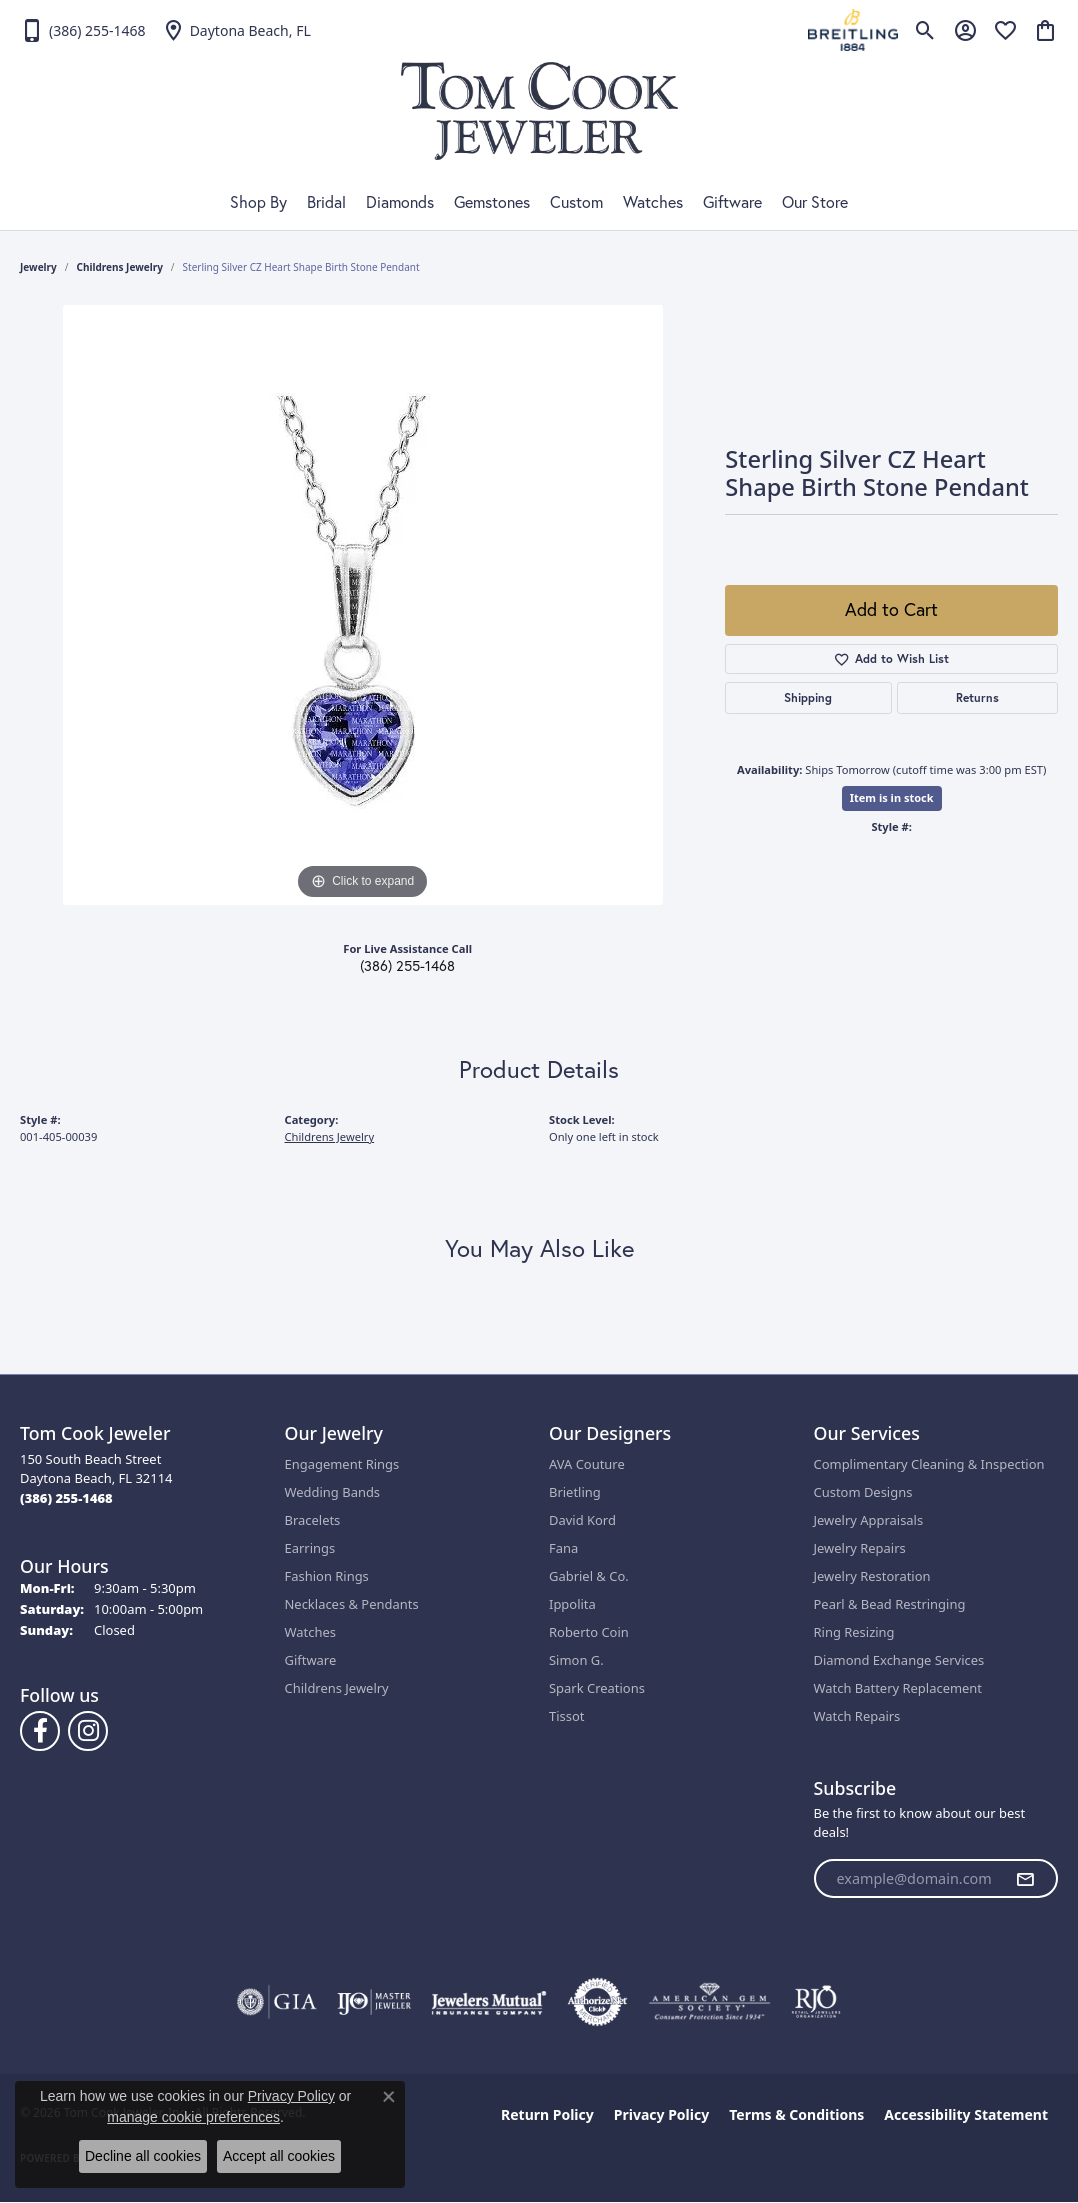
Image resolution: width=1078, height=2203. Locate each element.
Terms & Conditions (796, 2114)
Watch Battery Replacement (898, 1688)
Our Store (815, 202)
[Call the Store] (66, 1498)
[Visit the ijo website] (374, 2002)
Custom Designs (863, 1492)
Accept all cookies (279, 2156)
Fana (563, 1548)
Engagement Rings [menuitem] (342, 1464)
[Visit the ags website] (709, 2002)
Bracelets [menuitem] (313, 1520)
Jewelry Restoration (872, 1576)
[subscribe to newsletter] (1025, 1879)
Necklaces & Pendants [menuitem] (352, 1604)
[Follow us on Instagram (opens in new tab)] (88, 1731)
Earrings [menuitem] (310, 1548)
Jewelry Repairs (860, 1548)
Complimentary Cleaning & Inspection (929, 1464)
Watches (653, 202)
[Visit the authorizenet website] (598, 2002)
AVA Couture (587, 1464)
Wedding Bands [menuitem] (333, 1492)
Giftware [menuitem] (311, 1660)
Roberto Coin (589, 1632)
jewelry (38, 267)
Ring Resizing (854, 1632)
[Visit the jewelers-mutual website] (488, 2002)
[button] (925, 30)
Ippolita (572, 1604)
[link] (83, 30)
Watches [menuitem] (310, 1632)
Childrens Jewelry (120, 267)
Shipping (808, 697)
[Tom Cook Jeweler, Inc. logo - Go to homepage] (539, 111)
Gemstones (492, 202)
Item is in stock (892, 797)
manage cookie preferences (193, 2117)
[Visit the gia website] (277, 2002)
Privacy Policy (661, 2114)
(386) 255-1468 (407, 966)
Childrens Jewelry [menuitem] (337, 1688)
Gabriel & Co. (589, 1576)
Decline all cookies (143, 2156)
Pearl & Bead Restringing (890, 1604)
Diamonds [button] (400, 202)
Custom (576, 202)
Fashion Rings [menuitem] (327, 1576)
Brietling (575, 1492)
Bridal (326, 202)
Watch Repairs (857, 1716)
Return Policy (547, 2114)
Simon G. (576, 1660)
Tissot (566, 1716)
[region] (363, 605)
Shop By (258, 202)
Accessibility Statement (966, 2114)
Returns (977, 697)
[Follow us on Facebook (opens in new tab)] (40, 1731)
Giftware (732, 202)
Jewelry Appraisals (869, 1520)
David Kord (582, 1520)
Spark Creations (597, 1688)
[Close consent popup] (389, 2097)
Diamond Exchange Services (899, 1660)
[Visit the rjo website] (816, 2002)
